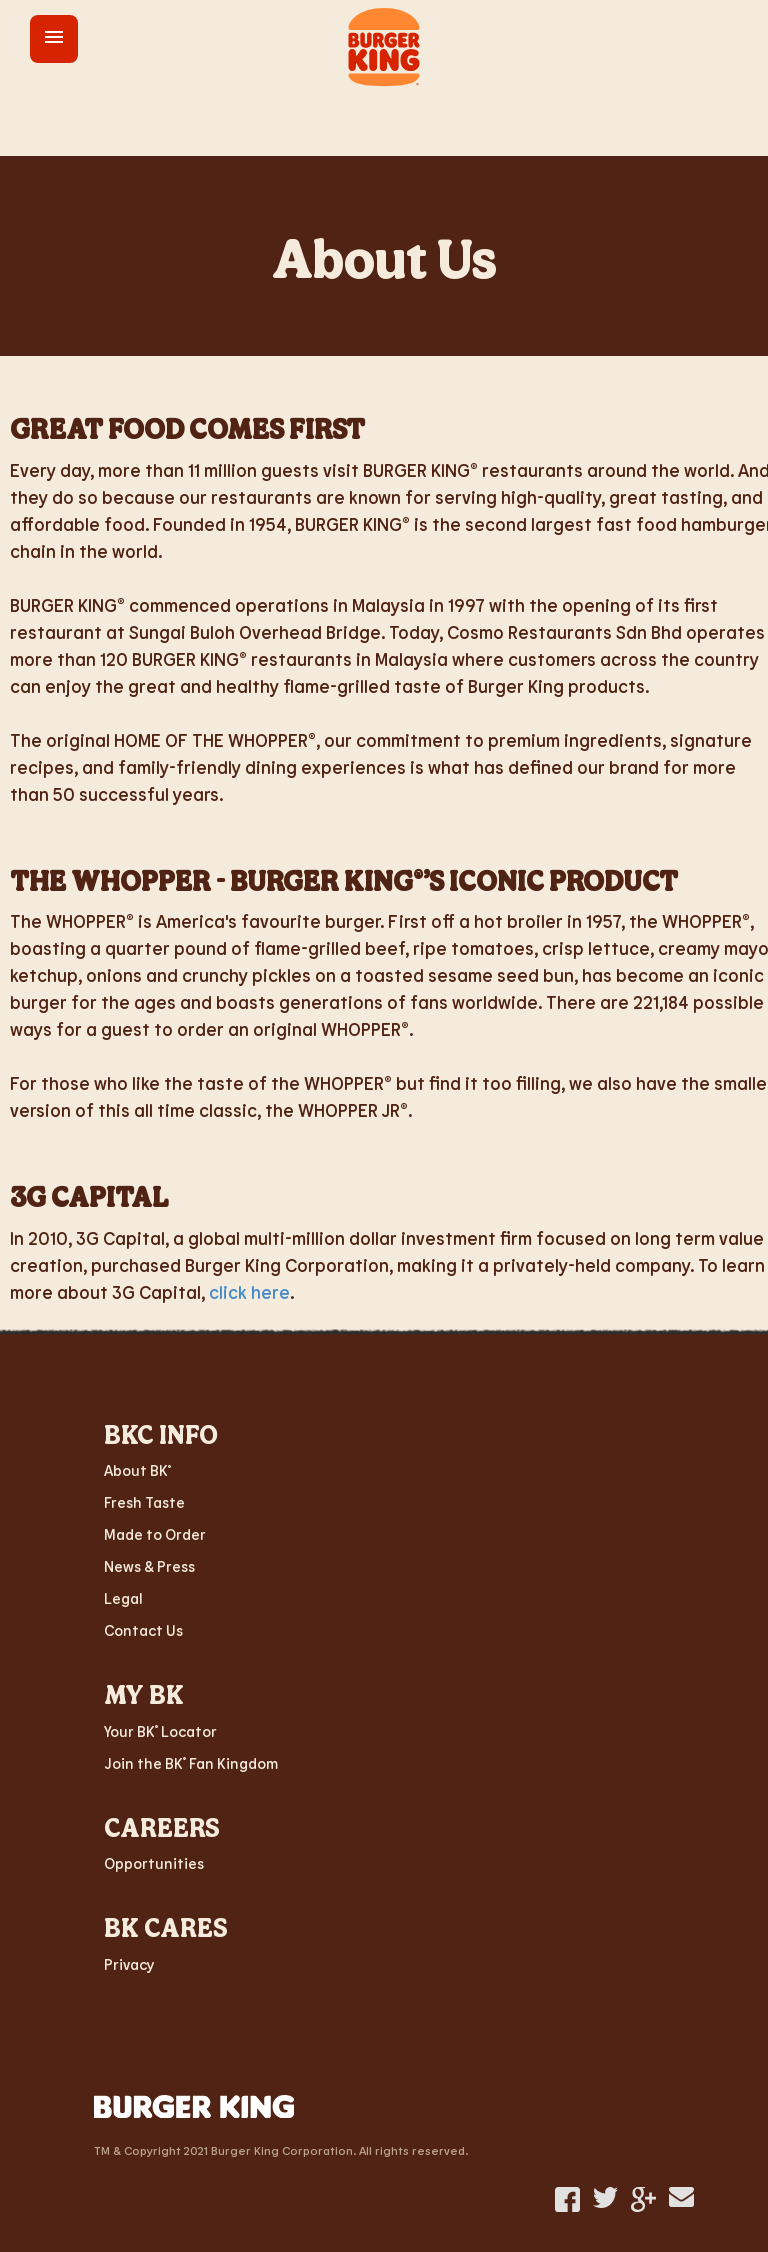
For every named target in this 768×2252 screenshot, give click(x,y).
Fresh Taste (144, 1502)
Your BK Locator (160, 1731)
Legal (123, 1598)
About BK (137, 1470)
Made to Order (155, 1534)
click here (249, 1292)
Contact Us (143, 1630)
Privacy (129, 1964)
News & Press (149, 1566)
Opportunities (154, 1863)
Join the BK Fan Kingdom (191, 1763)
